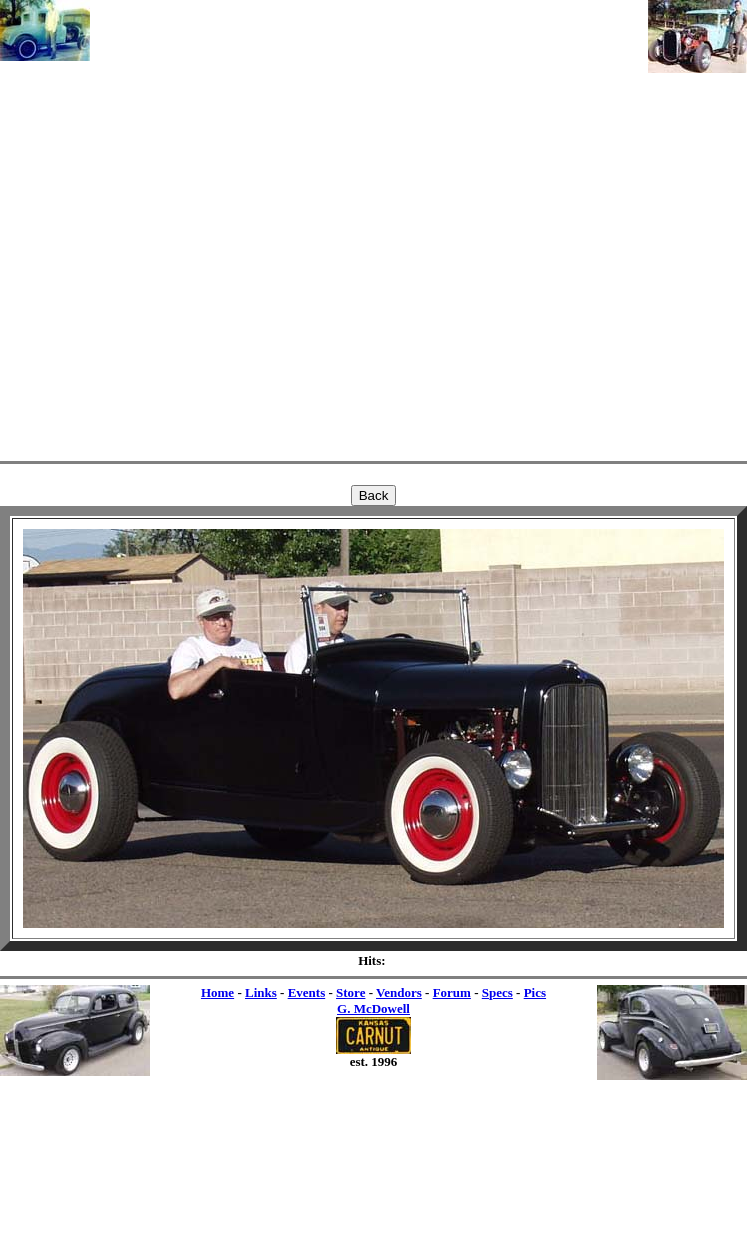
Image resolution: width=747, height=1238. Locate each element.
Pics (535, 992)
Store (350, 992)
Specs (497, 992)
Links (261, 992)
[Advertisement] (369, 227)
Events (307, 992)
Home (217, 992)
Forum (452, 992)
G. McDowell (373, 1008)
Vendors (399, 992)
